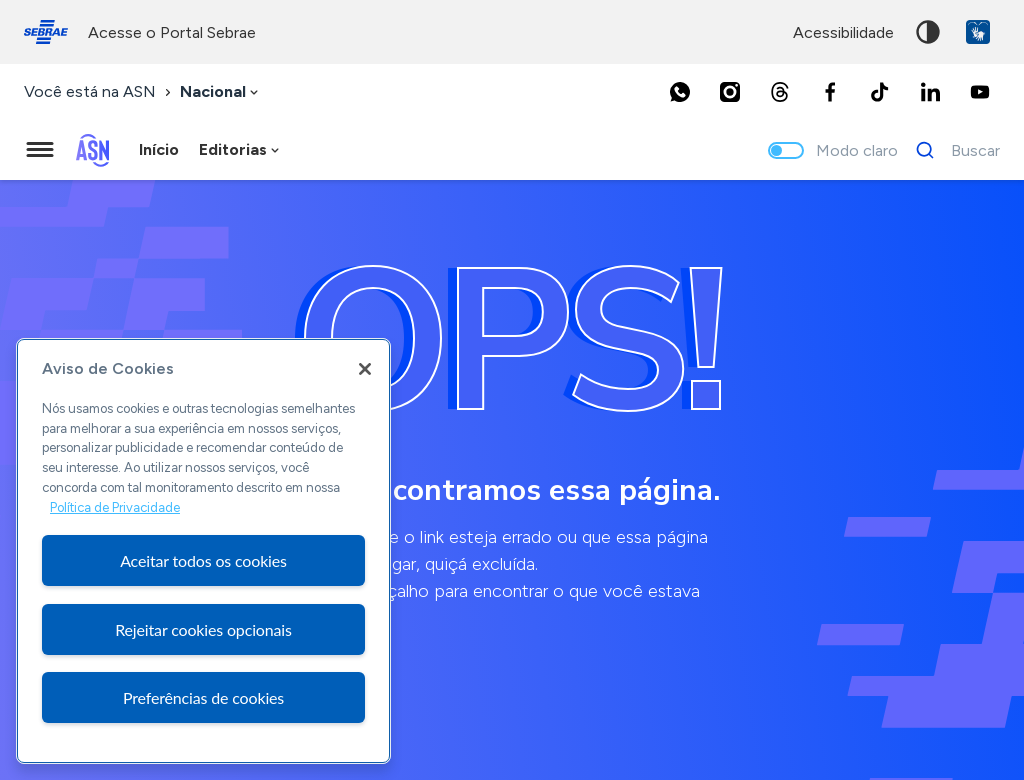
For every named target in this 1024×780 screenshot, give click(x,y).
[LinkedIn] (930, 92)
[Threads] (780, 92)
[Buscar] (952, 150)
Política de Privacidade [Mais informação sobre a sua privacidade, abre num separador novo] (115, 507)
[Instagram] (730, 92)
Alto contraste (928, 32)
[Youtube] (980, 92)
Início (159, 149)
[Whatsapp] (680, 92)
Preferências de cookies (203, 697)
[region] (203, 551)
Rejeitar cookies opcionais (203, 629)
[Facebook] (830, 92)
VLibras (978, 32)
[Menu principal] (40, 150)
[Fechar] (365, 369)
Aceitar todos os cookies (203, 560)
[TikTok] (880, 92)
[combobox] (221, 92)
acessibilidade (843, 32)
